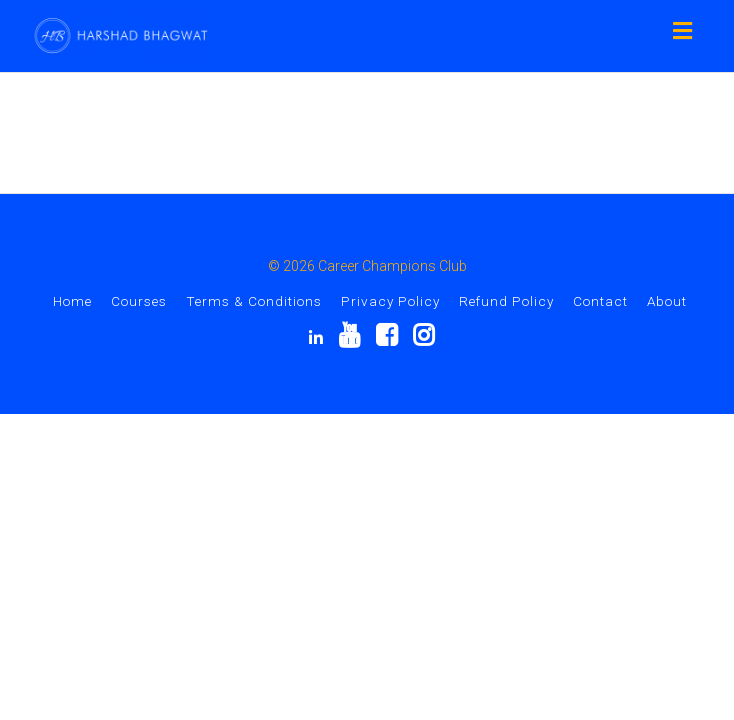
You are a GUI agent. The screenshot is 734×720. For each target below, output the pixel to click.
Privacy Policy (390, 301)
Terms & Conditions (254, 301)
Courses (139, 301)
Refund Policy (506, 301)
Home (72, 301)
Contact (600, 301)
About (667, 301)
